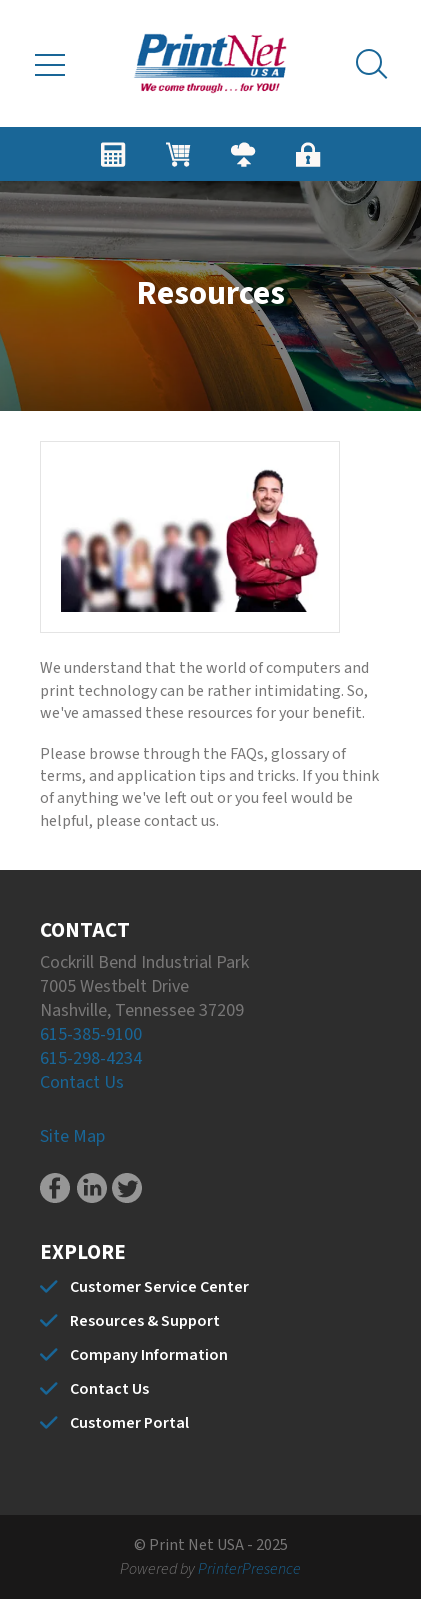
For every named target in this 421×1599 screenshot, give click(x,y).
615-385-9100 (91, 1034)
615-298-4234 (91, 1058)
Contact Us (82, 1082)
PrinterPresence (249, 1569)
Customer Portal (129, 1423)
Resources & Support (145, 1321)
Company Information (149, 1355)
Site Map (72, 1136)
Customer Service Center (159, 1287)
